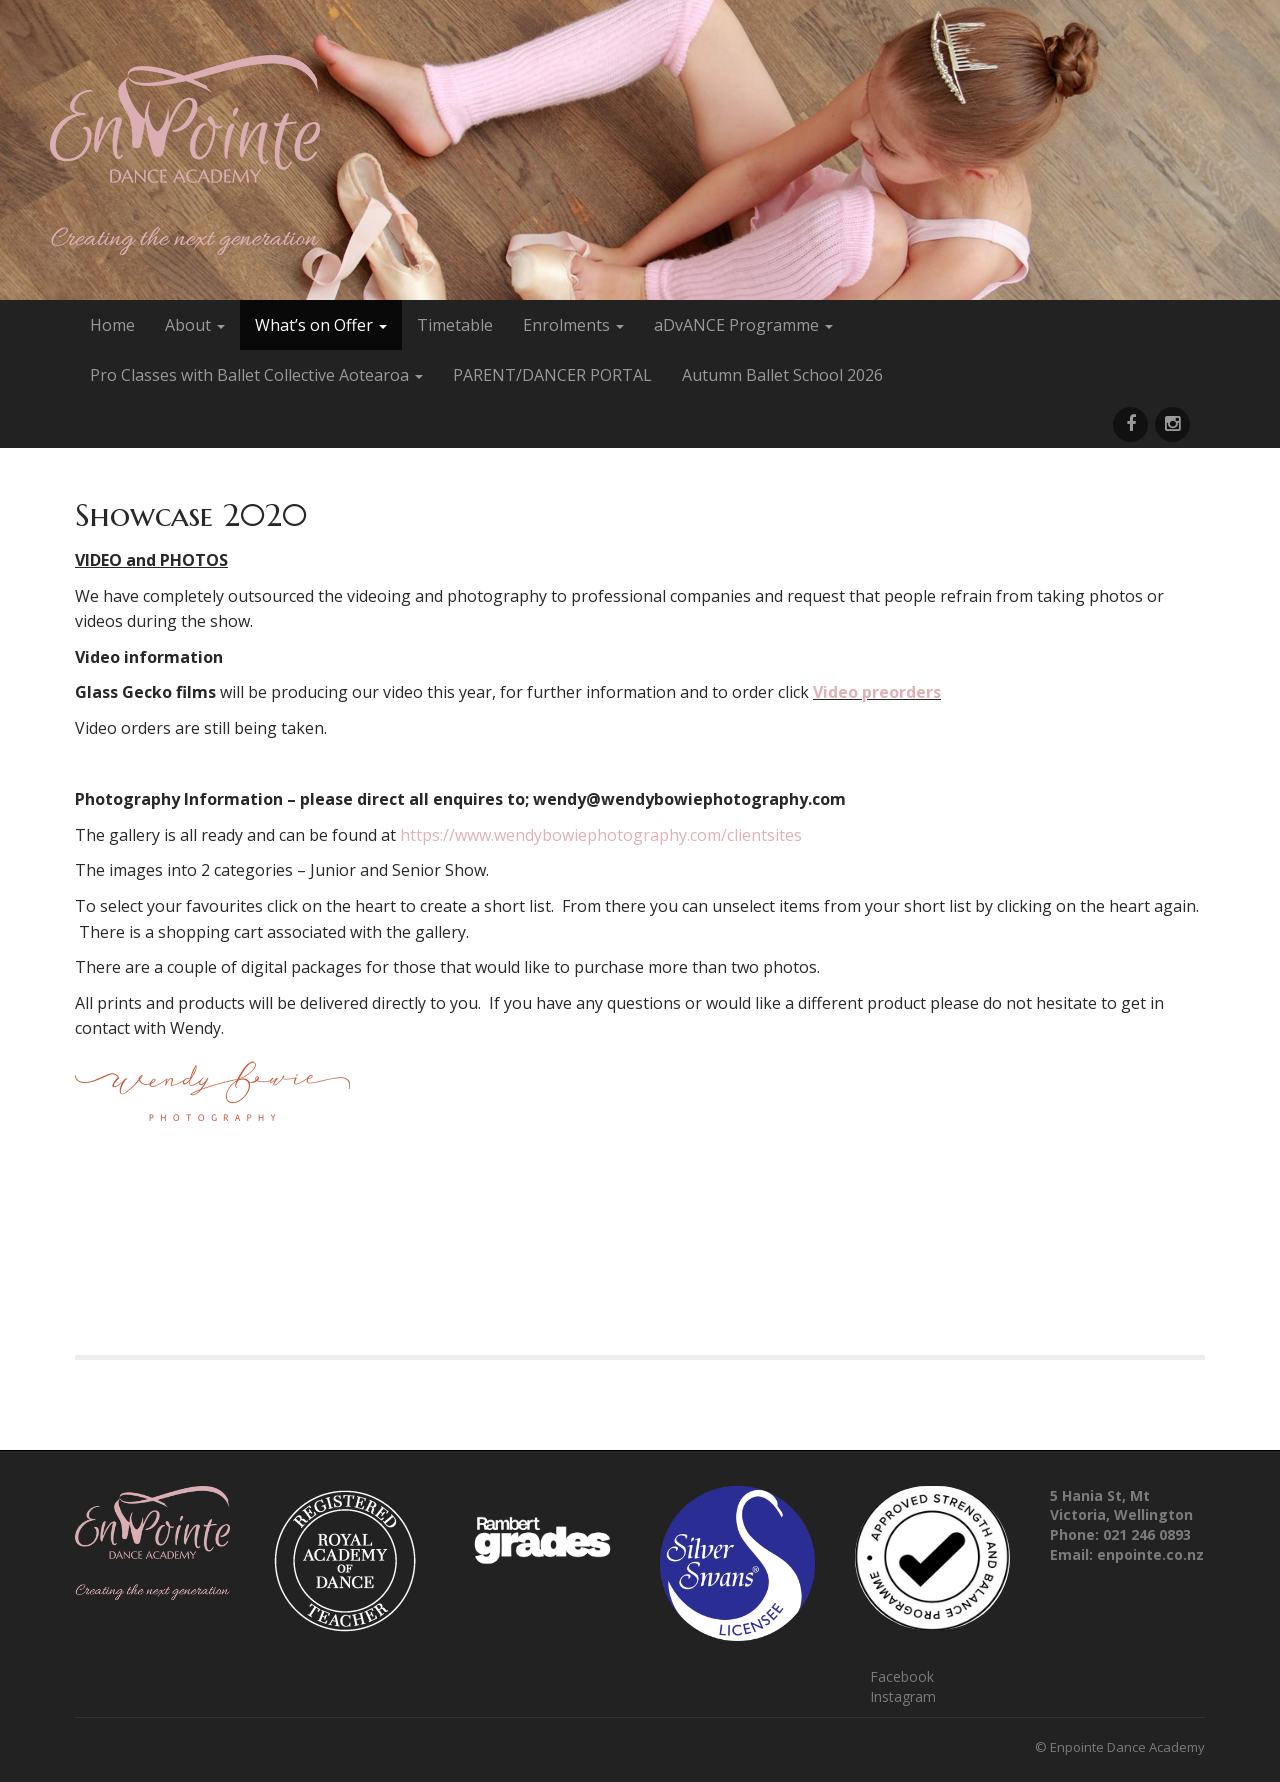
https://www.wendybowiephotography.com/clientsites (601, 835)
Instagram (903, 1696)
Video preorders (877, 692)
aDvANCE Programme (743, 325)
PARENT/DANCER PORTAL (552, 375)
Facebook (902, 1676)
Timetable (455, 325)
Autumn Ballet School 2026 (782, 375)
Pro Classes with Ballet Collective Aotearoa (256, 375)
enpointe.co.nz (1150, 1554)
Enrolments (573, 325)
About (195, 325)
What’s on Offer (321, 325)
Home (112, 325)
